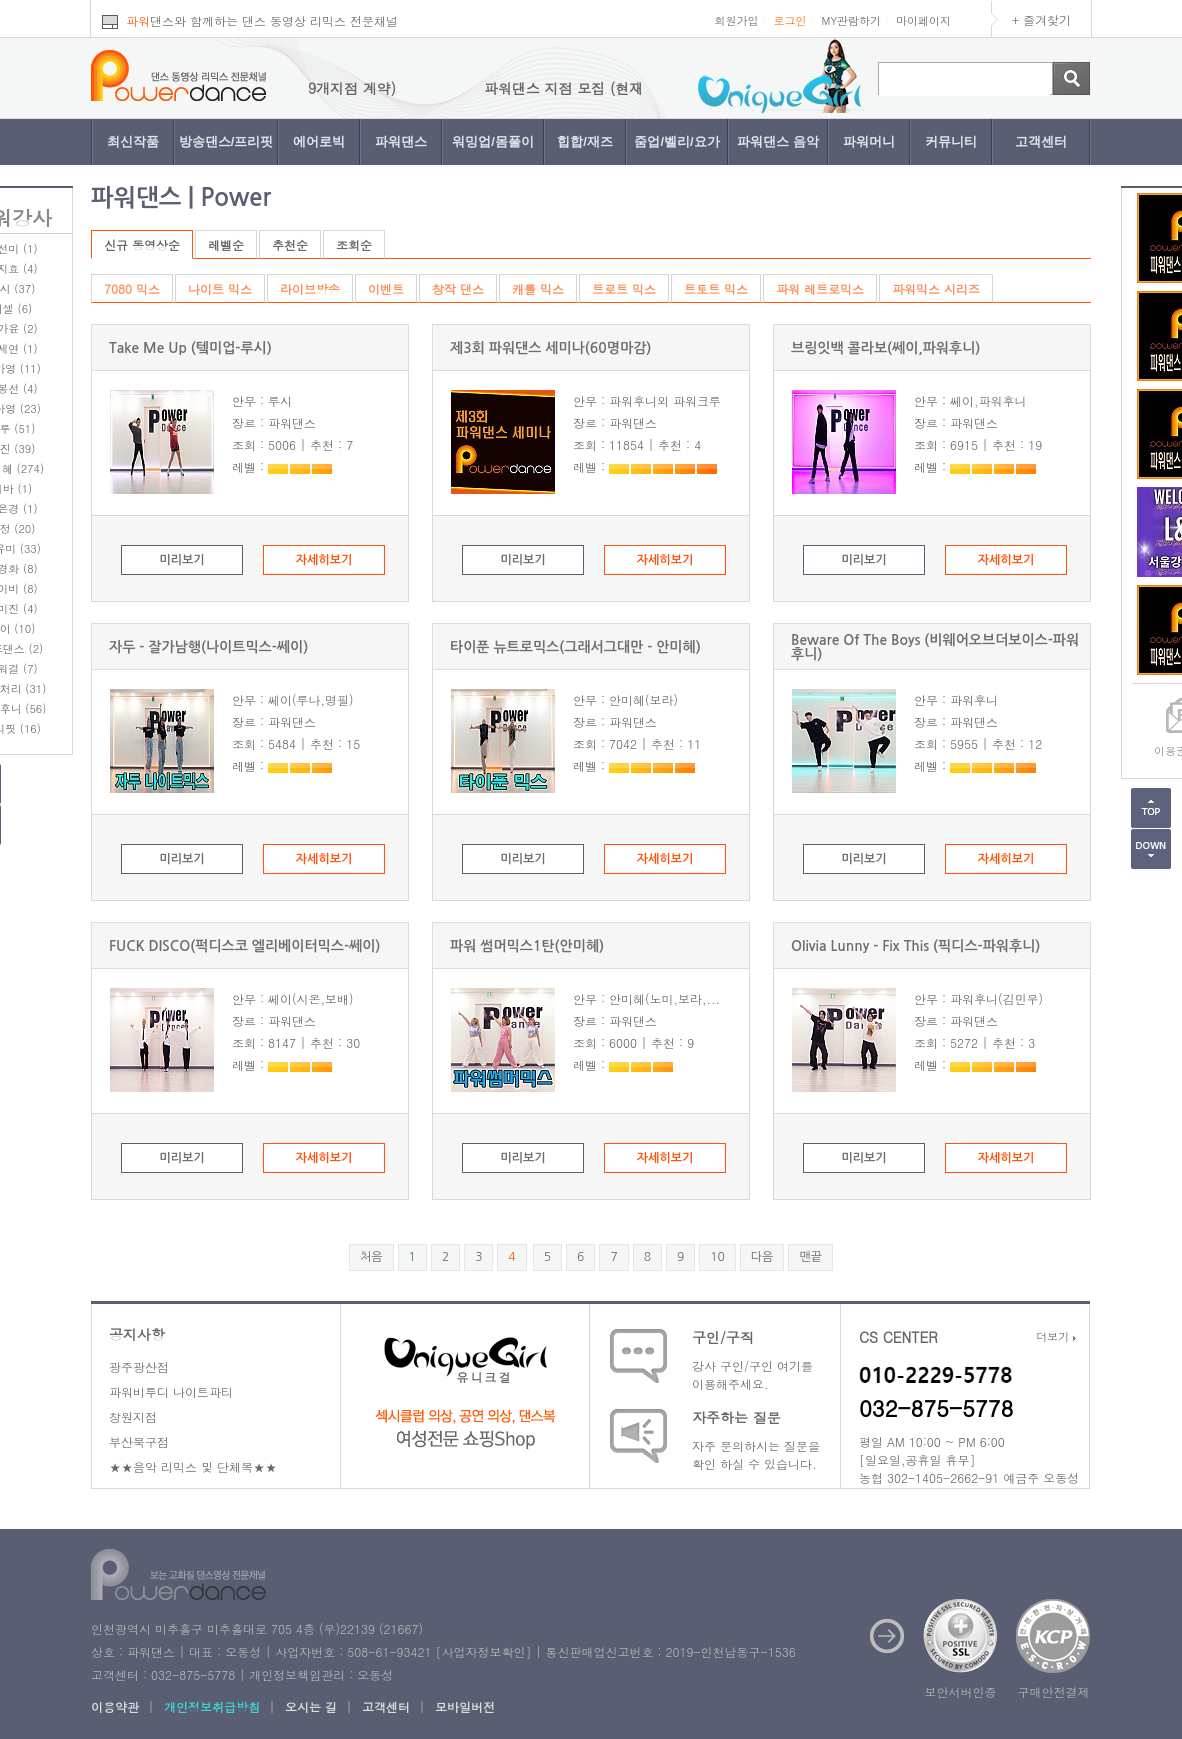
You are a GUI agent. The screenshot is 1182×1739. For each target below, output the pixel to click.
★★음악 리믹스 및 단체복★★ (193, 1466)
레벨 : (281, 466)
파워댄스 (401, 141)
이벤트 (386, 288)
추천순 (290, 244)
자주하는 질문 (736, 1417)
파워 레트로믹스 (820, 288)
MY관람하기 (851, 20)
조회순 (354, 244)
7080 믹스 (132, 288)
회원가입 (736, 20)
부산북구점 (139, 1441)
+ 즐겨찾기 (1041, 19)
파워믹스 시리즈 (936, 288)
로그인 (789, 20)
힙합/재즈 (585, 141)
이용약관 (115, 1706)
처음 (371, 1257)
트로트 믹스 (624, 288)
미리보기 (181, 560)
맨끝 (810, 1257)
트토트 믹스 (716, 288)
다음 (762, 1257)
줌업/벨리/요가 (676, 141)
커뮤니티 (951, 141)
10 (717, 1257)
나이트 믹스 (220, 288)
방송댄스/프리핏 (226, 141)
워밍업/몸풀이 (493, 141)
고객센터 (1041, 141)
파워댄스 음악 (778, 141)
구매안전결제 (1054, 1691)
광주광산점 (139, 1366)
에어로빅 (319, 141)
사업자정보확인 (483, 1651)
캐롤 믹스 (538, 288)
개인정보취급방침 (212, 1706)
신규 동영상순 (142, 244)
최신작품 (133, 141)
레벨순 (226, 244)
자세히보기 (324, 560)
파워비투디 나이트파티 (171, 1391)
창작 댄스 (458, 288)
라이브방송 (310, 288)
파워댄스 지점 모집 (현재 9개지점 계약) (643, 88)
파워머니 (869, 141)
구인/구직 (723, 1337)
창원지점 (133, 1416)
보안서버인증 (961, 1691)
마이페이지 (923, 20)
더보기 (1056, 1336)
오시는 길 (311, 1706)
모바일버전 (465, 1706)
